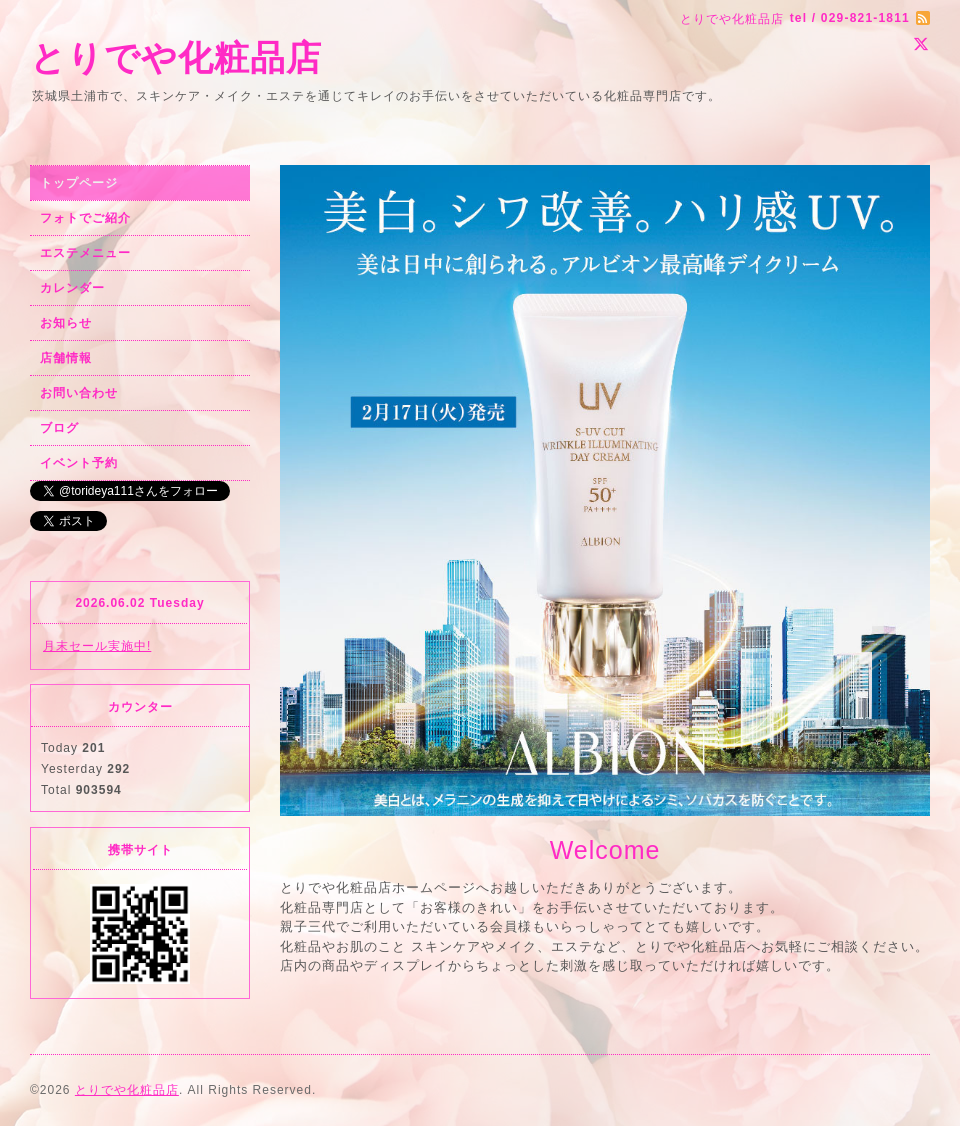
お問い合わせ (79, 393)
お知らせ (66, 323)
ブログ (59, 428)
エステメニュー (85, 253)
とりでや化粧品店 (176, 57)
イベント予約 (79, 463)
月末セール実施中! (97, 646)
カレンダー (72, 288)
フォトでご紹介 (85, 218)
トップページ (79, 183)
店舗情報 (66, 358)
